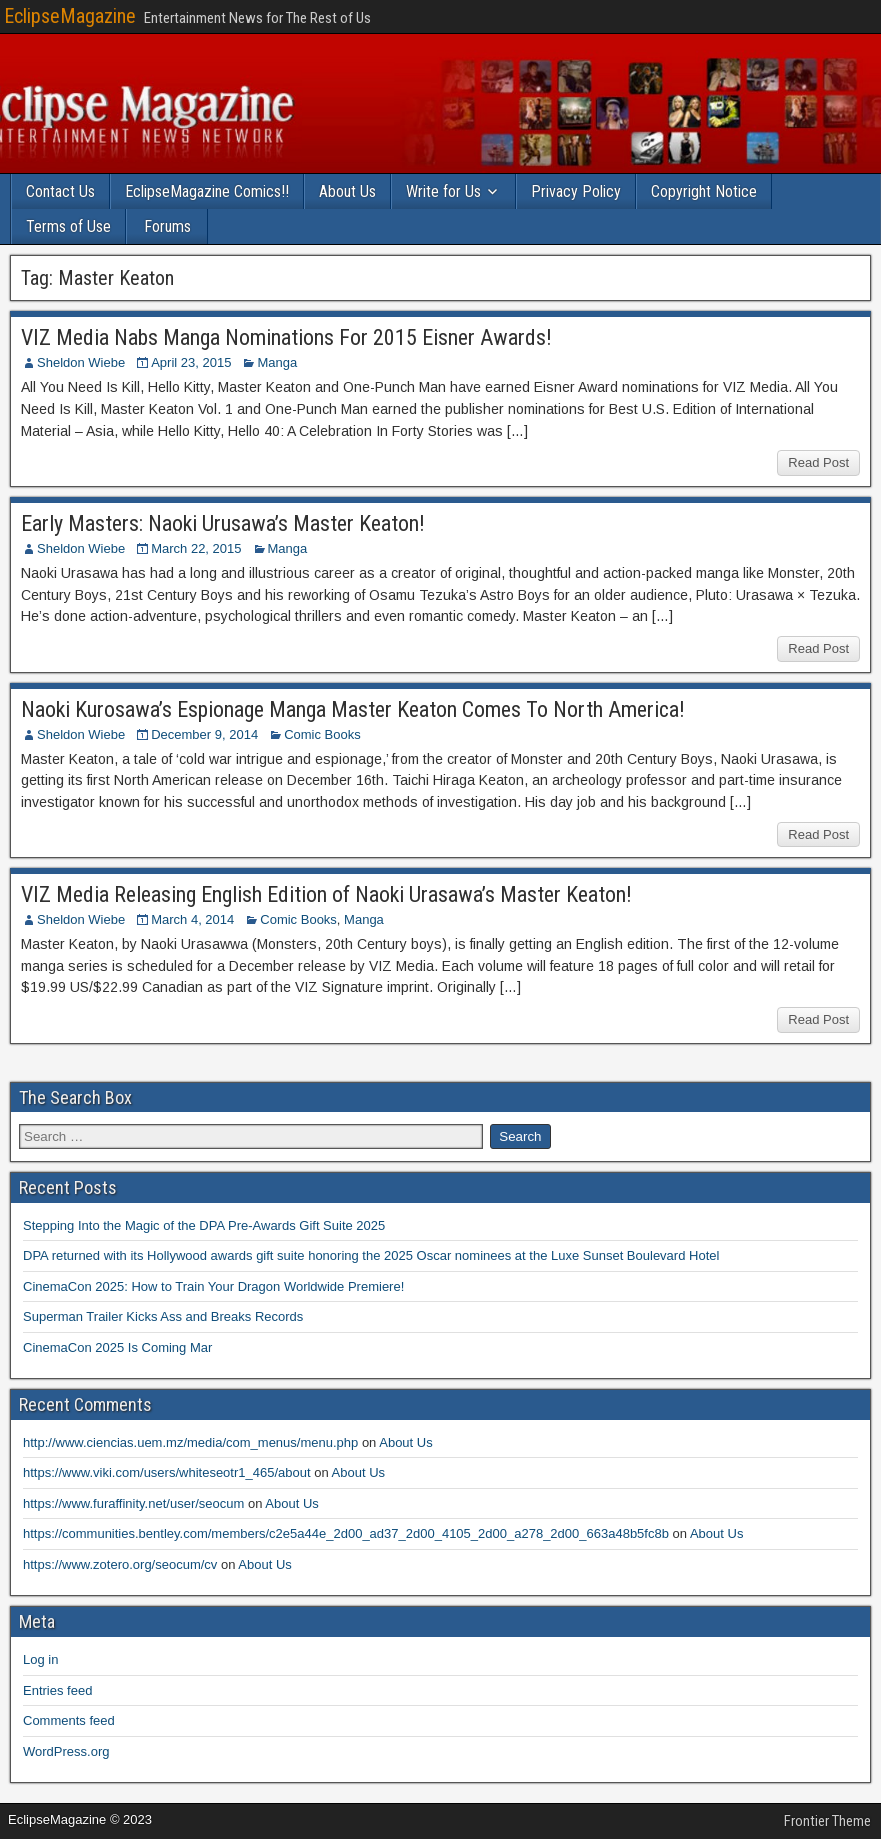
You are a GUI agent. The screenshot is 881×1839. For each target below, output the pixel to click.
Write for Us (443, 191)
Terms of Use (68, 226)
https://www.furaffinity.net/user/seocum (133, 1503)
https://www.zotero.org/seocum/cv (120, 1564)
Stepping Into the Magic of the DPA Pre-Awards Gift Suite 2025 (204, 1225)
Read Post (818, 462)
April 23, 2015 (191, 362)
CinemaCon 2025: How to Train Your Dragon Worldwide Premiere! (213, 1286)
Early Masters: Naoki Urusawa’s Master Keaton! (223, 523)
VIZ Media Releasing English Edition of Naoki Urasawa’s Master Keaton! (326, 894)
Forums (167, 226)
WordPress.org (66, 1751)
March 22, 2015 (196, 548)
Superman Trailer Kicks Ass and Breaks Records (163, 1316)
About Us (347, 191)
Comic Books (322, 734)
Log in (40, 1659)
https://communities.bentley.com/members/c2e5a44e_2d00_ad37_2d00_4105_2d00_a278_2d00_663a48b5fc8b (346, 1533)
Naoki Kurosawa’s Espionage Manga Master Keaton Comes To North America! (353, 709)
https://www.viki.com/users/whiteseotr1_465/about (167, 1472)
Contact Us (60, 191)
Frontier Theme (827, 1821)
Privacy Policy (576, 191)
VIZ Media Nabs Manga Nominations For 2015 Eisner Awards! (286, 337)
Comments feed (69, 1720)
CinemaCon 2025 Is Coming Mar (117, 1347)
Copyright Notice (704, 191)
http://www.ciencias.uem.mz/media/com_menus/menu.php (190, 1442)
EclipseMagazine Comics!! (207, 191)
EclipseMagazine (70, 16)
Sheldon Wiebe (81, 362)
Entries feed (57, 1690)
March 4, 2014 (192, 919)
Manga (277, 362)
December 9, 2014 (204, 734)
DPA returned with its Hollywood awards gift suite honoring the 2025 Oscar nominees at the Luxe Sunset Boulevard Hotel (371, 1255)
